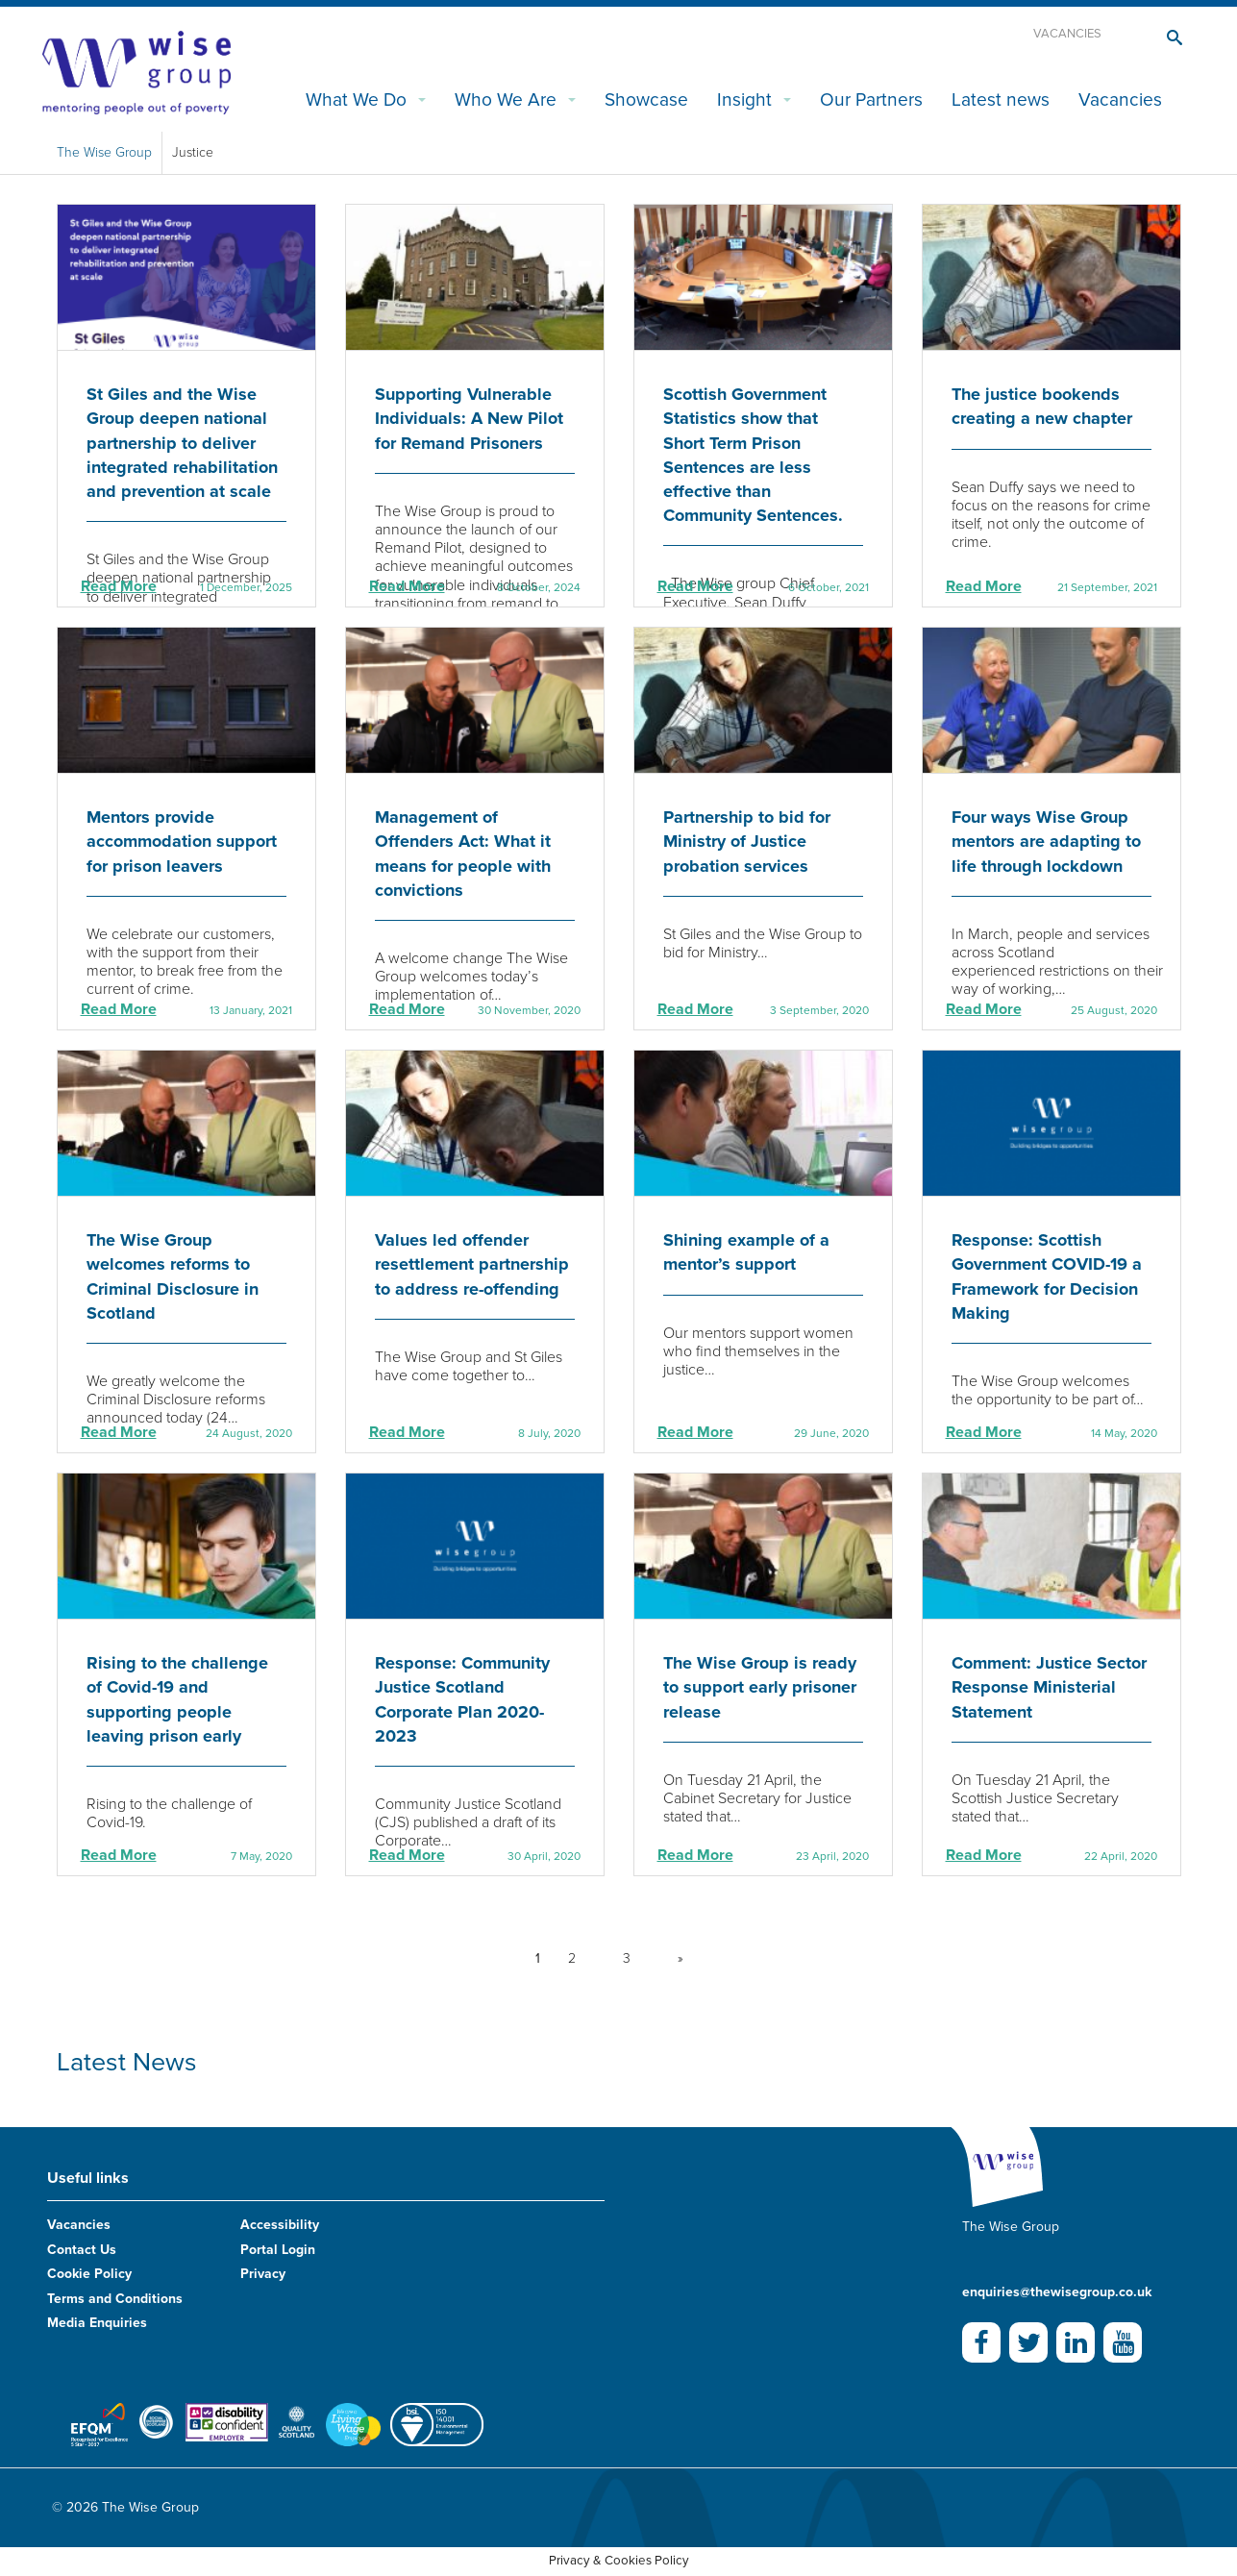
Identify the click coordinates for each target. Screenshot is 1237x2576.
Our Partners (871, 99)
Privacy (262, 2274)
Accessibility (279, 2225)
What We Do (356, 99)
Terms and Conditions (115, 2299)
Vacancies (1067, 33)
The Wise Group (104, 152)
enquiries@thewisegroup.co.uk (1056, 2292)
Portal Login (277, 2250)
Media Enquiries (97, 2323)
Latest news (1001, 99)
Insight (744, 99)
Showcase (646, 99)
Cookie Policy (89, 2274)
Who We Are (506, 99)
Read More (119, 586)
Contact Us (81, 2250)
